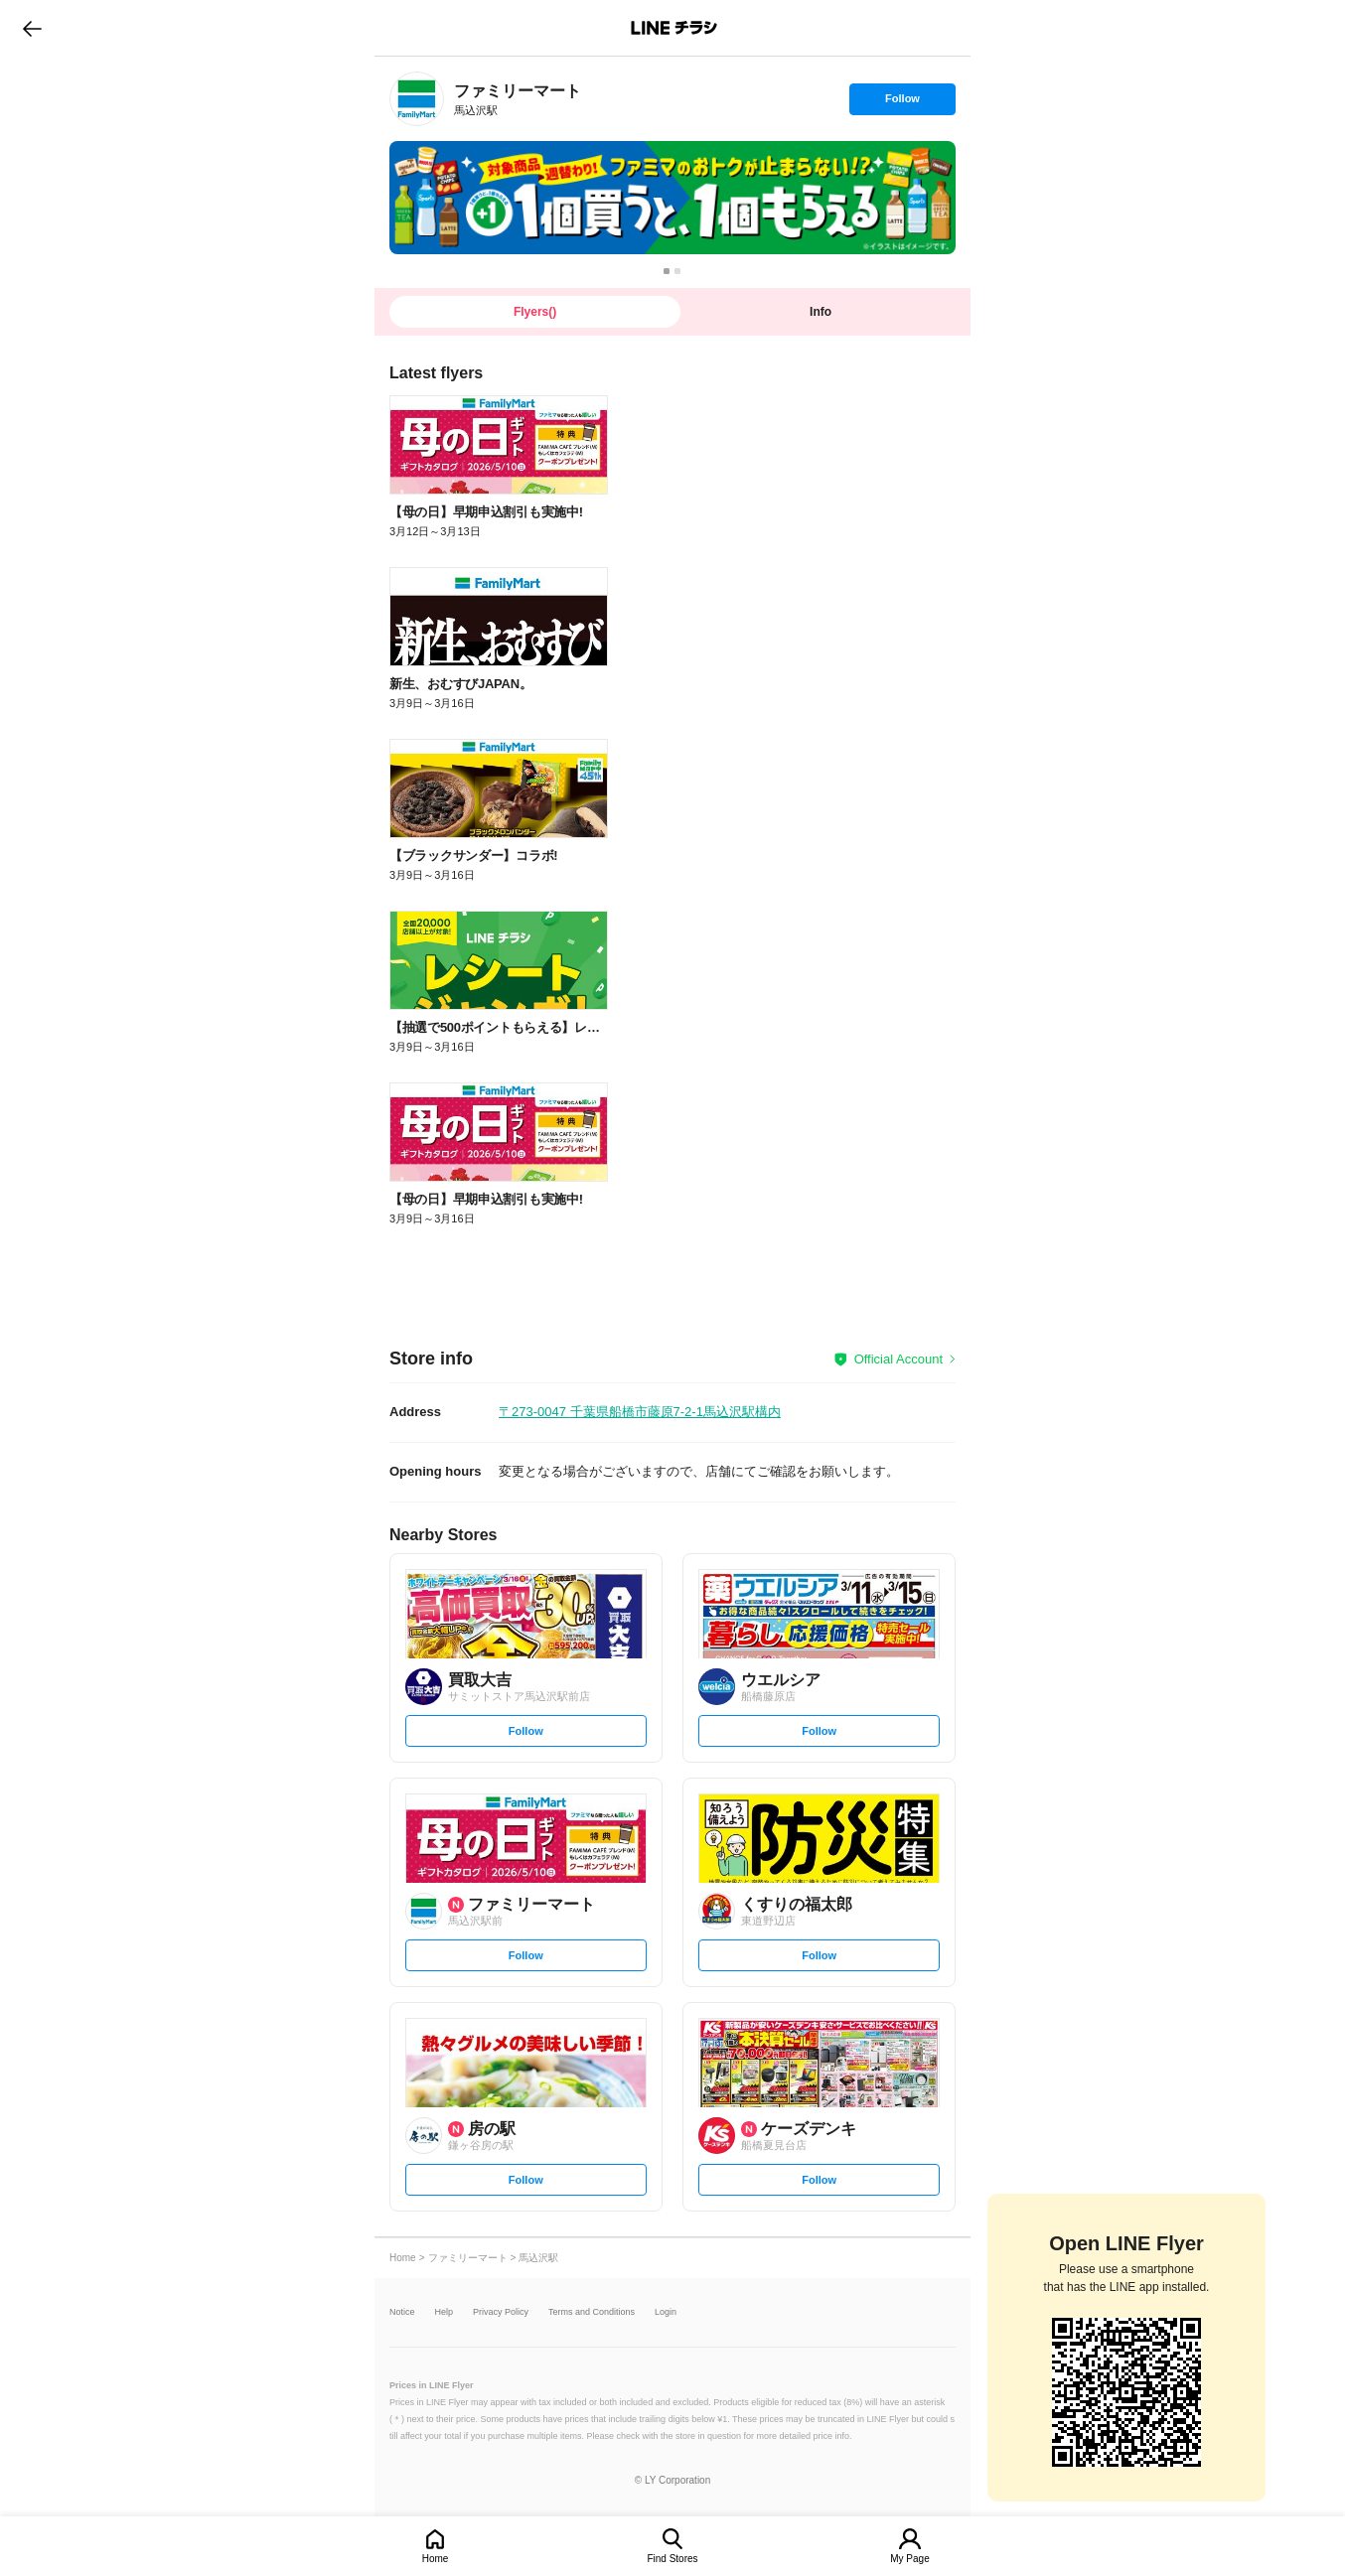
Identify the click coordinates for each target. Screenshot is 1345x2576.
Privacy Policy (500, 2312)
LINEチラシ (674, 28)
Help (444, 2312)
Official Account (898, 1359)
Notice (402, 2312)
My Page (909, 2558)
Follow (902, 103)
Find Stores (672, 2558)
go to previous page (32, 28)
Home (435, 2558)
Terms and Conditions (591, 2312)
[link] (416, 99)
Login (665, 2312)
